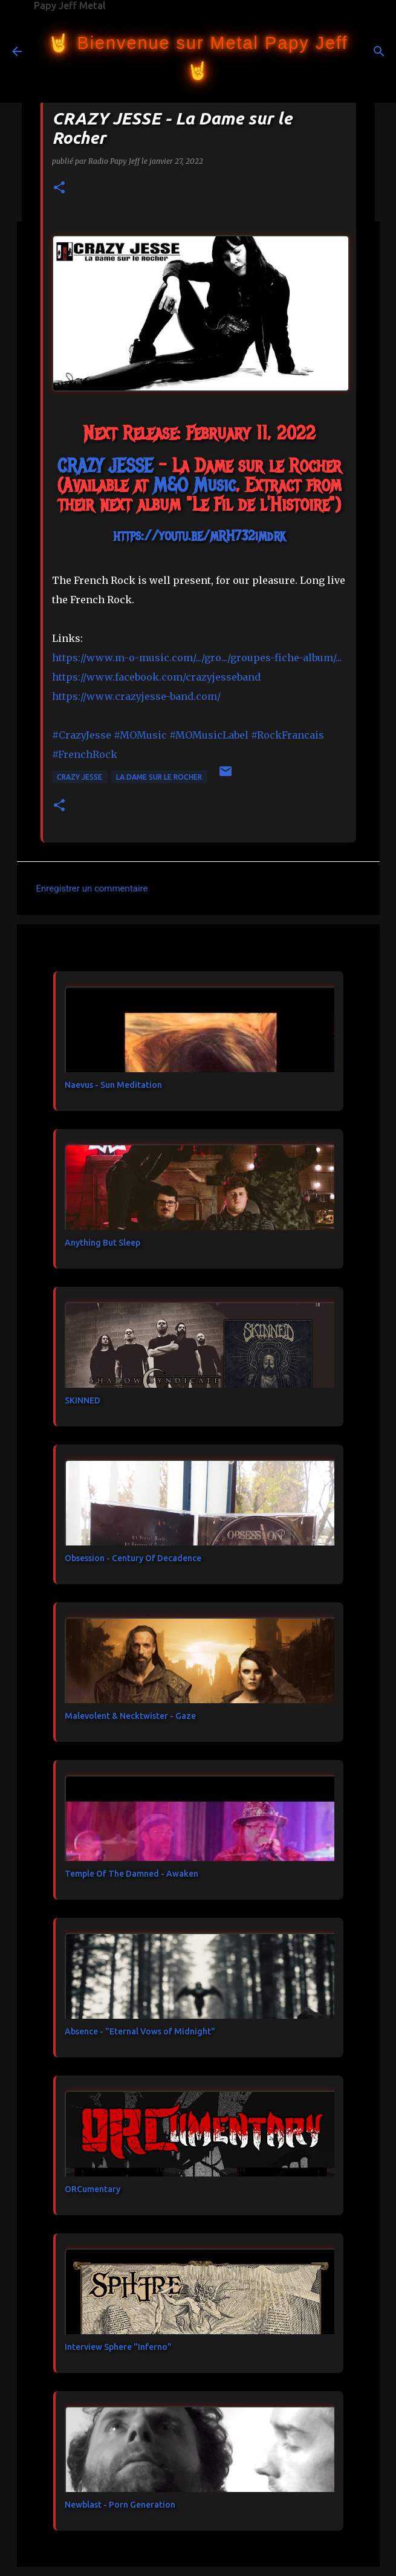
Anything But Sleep (102, 1243)
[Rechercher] (379, 51)
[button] (59, 188)
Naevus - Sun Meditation (113, 1085)
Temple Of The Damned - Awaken (131, 1874)
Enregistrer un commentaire (92, 888)
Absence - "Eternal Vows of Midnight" (140, 2031)
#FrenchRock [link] (84, 754)
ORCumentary (92, 2189)
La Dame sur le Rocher (159, 777)
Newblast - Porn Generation (120, 2505)
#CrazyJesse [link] (81, 735)
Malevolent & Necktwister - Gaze (130, 1716)
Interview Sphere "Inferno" (118, 2347)
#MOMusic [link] (140, 735)
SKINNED (82, 1400)
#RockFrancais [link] (287, 735)
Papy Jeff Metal (70, 5)
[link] (105, 465)
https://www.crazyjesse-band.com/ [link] (136, 696)
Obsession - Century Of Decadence (133, 1558)
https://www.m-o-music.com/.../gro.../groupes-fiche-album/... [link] (197, 658)
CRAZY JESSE (79, 777)
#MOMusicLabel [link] (208, 735)
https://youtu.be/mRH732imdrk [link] (199, 535)
